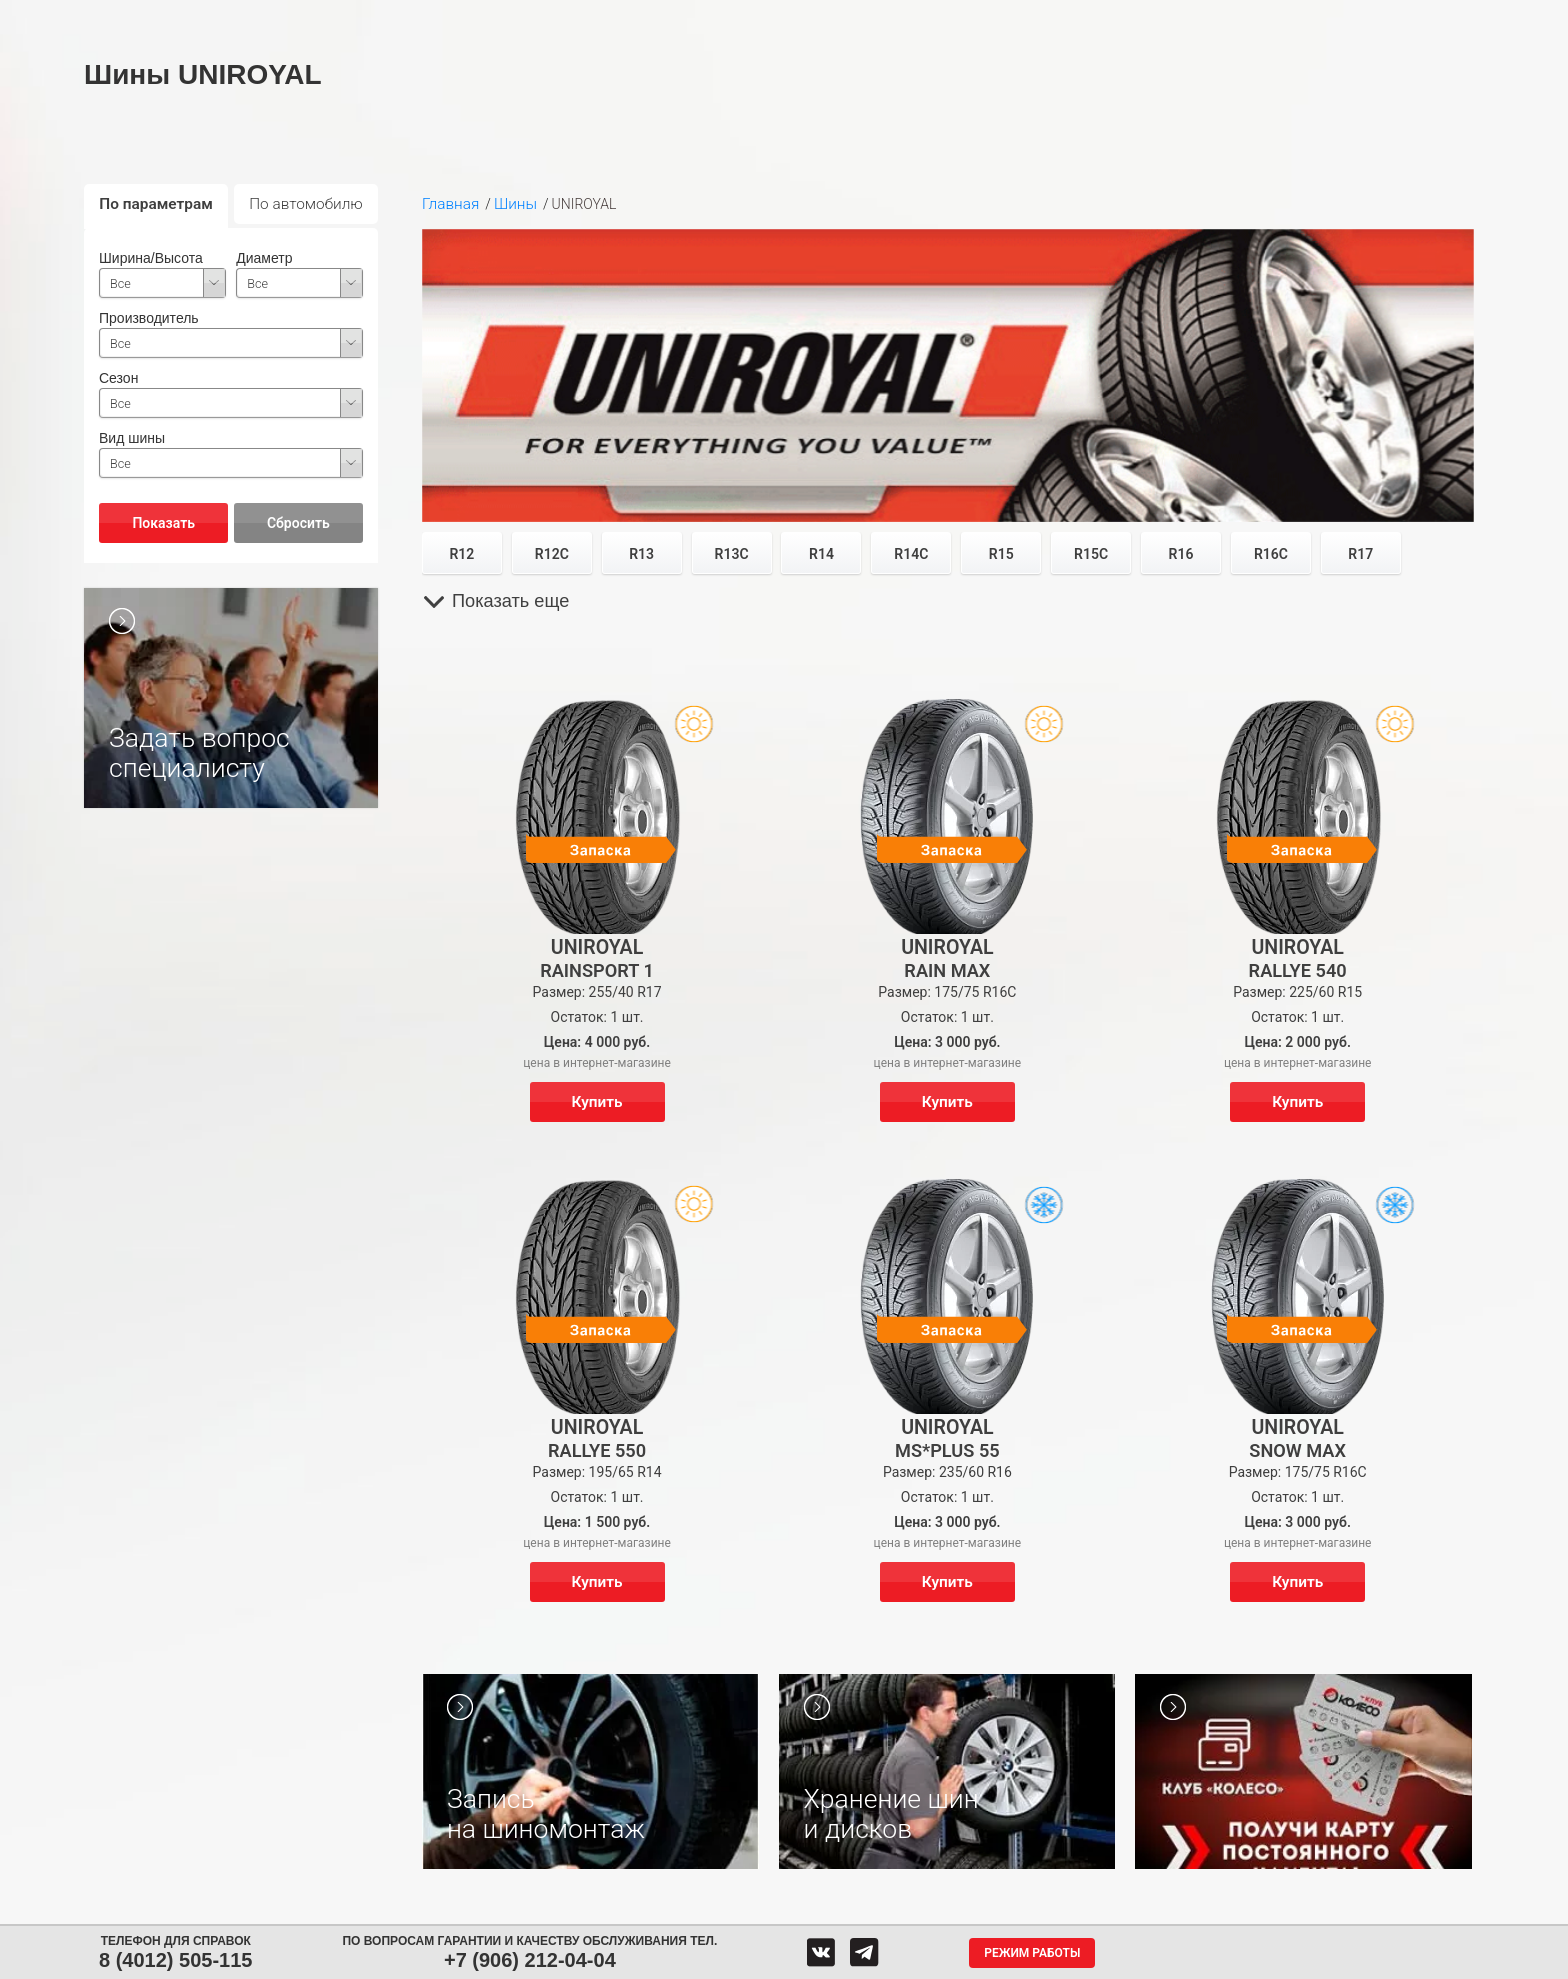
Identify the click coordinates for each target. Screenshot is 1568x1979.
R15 (1001, 554)
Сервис (686, 18)
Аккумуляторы (571, 18)
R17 (1360, 554)
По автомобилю (306, 204)
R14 (821, 554)
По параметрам (156, 204)
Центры (786, 18)
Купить (597, 1102)
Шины (361, 18)
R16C (1271, 554)
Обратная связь (896, 18)
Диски (456, 18)
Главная (450, 204)
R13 (641, 554)
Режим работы (1032, 1953)
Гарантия (1141, 18)
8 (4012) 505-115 (175, 1960)
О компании (1022, 18)
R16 (1181, 554)
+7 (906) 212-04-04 (530, 1960)
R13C (732, 554)
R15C (1091, 554)
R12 (461, 554)
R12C (552, 554)
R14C (911, 554)
